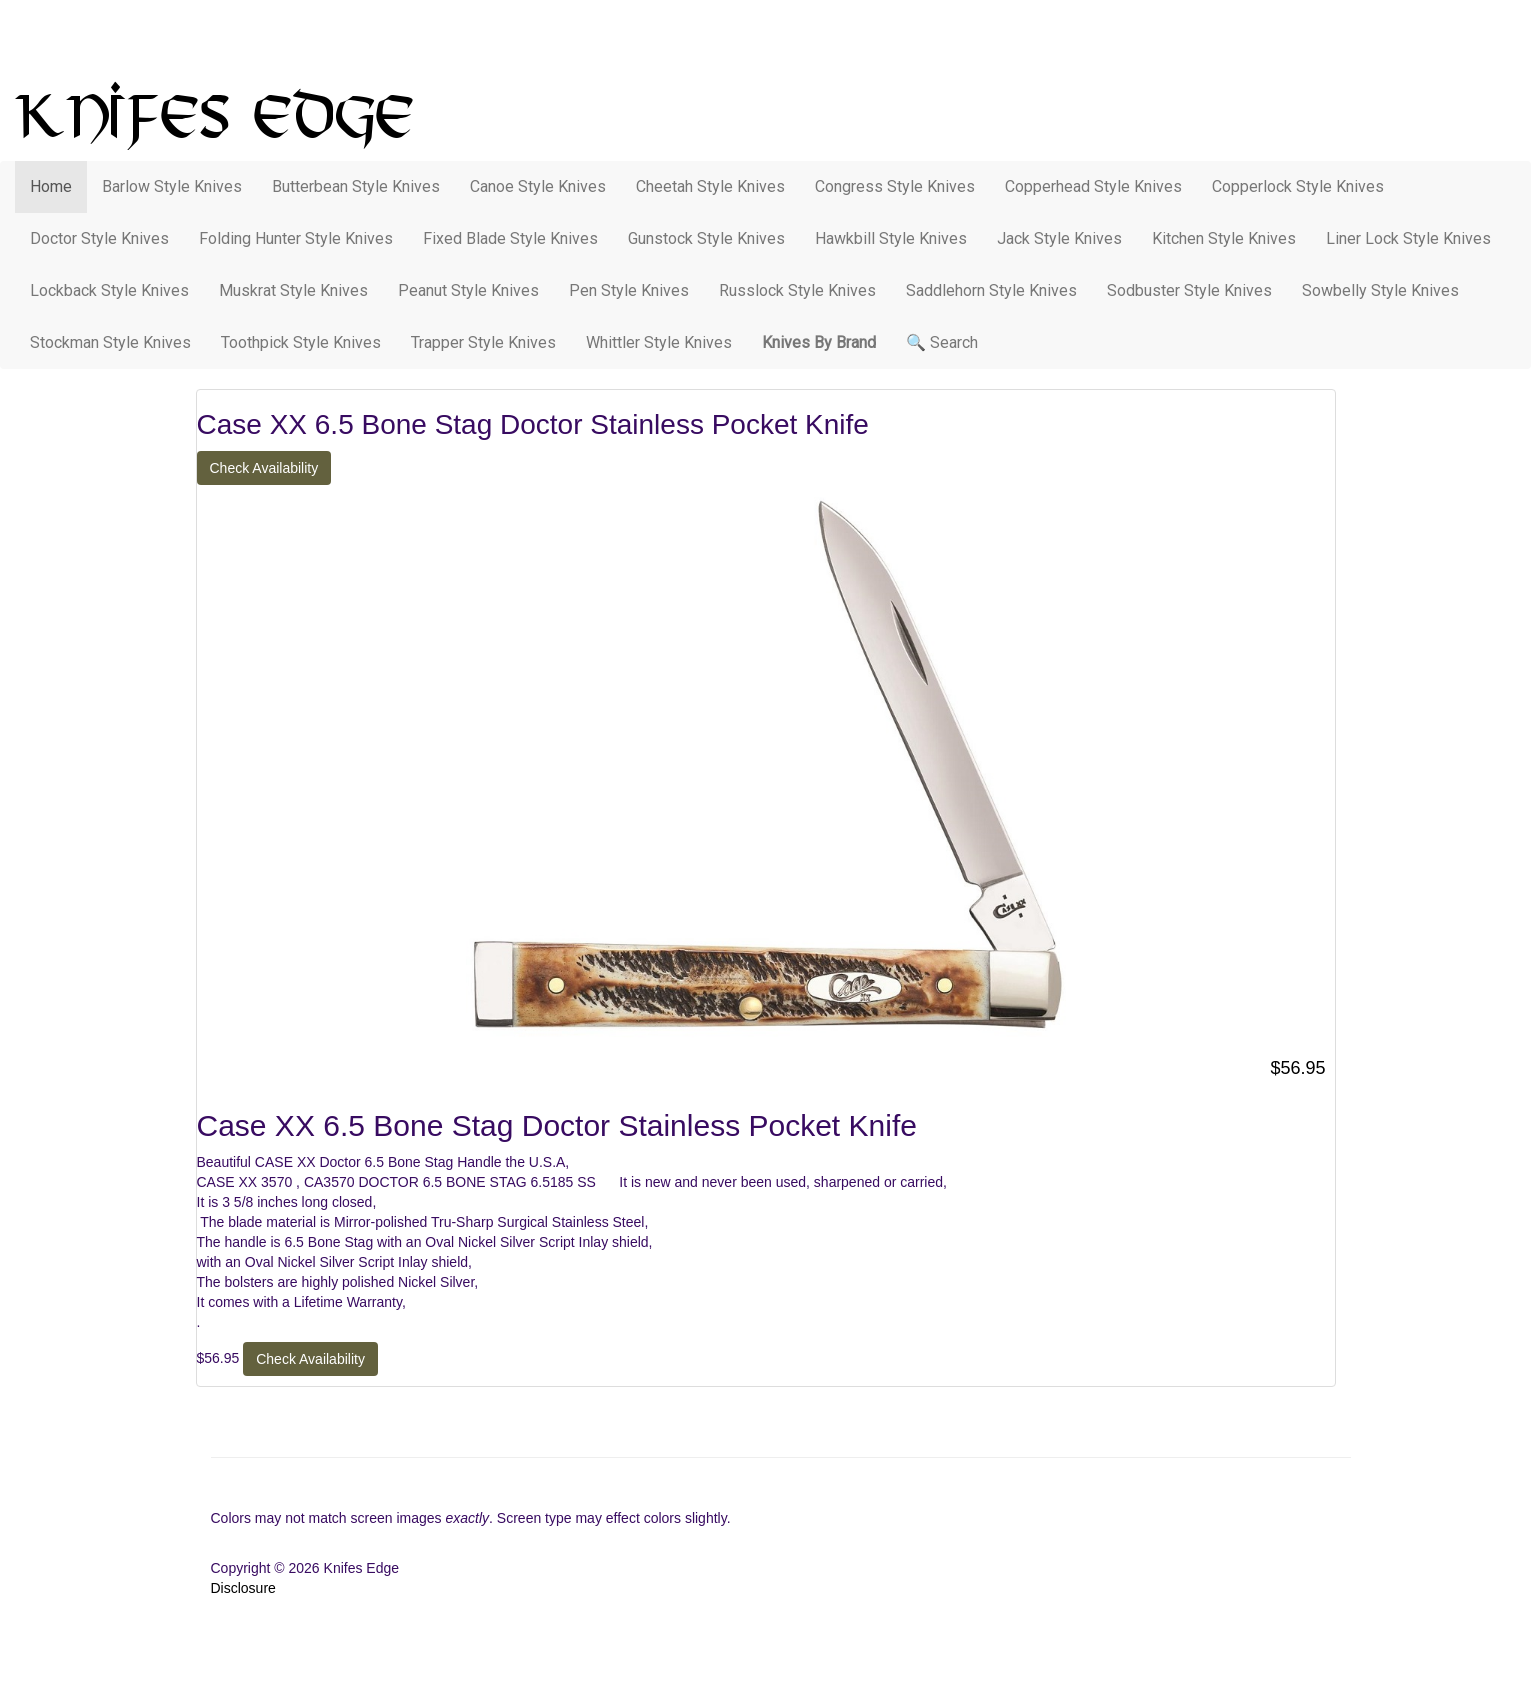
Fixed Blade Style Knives (510, 238)
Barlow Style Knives (172, 186)
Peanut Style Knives (468, 290)
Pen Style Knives (629, 290)
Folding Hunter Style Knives (296, 238)
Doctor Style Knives (99, 238)
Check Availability (264, 468)
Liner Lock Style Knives (1408, 238)
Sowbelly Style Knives (1380, 290)
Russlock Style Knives (797, 290)
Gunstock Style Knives (706, 238)
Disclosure (243, 1588)
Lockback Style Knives (109, 290)
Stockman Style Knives (110, 342)
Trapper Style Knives (483, 342)
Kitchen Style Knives (1224, 238)
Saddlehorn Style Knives (991, 290)
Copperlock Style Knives (1298, 186)
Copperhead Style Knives (1093, 186)
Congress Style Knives (895, 186)
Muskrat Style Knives (293, 290)
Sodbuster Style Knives (1189, 290)
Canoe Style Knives (538, 186)
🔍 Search (942, 342)
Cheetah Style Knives (710, 186)
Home (51, 186)
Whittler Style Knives (659, 342)
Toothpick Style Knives (301, 342)
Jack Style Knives (1059, 238)
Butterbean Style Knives (356, 186)
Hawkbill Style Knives (891, 238)
